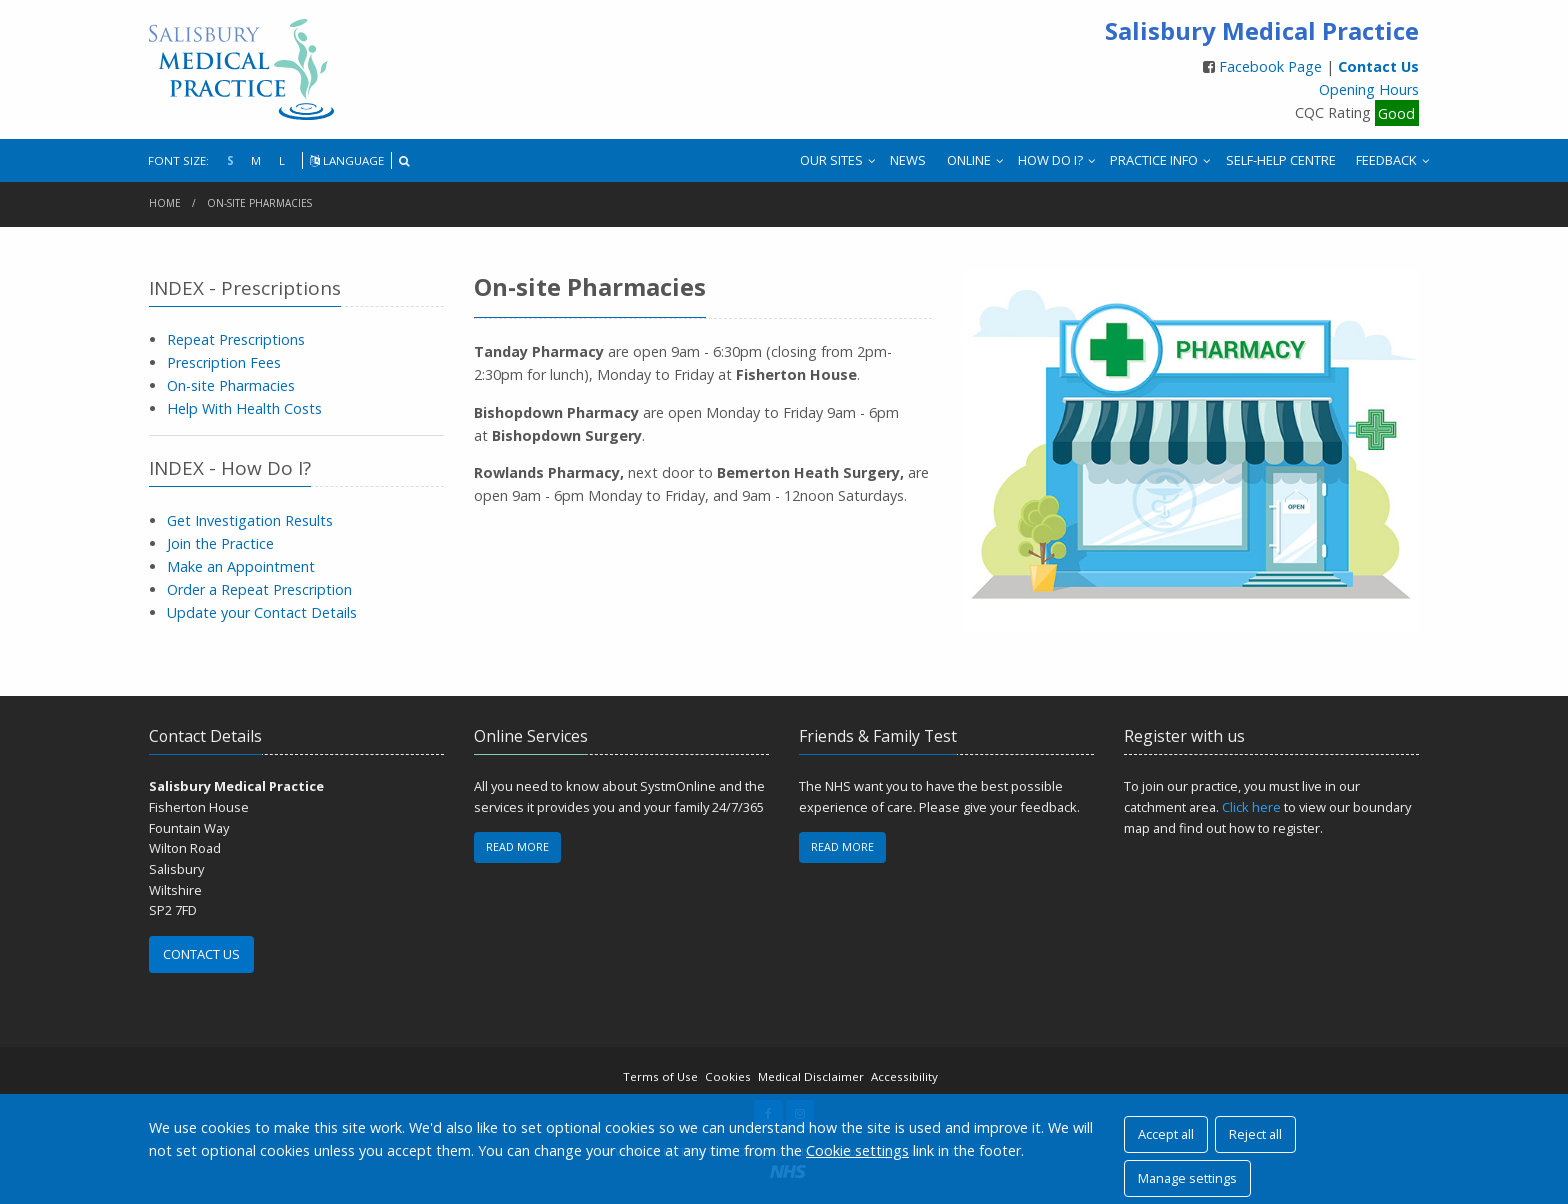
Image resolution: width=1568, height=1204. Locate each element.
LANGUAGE (347, 160)
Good (1396, 112)
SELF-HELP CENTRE (1281, 160)
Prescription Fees (224, 362)
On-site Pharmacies (259, 203)
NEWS (908, 160)
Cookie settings (857, 1150)
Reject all (1255, 1134)
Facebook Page (1272, 66)
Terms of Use (660, 1076)
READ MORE (517, 846)
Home (165, 203)
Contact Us (1378, 66)
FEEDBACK (1386, 160)
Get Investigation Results (250, 520)
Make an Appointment (241, 566)
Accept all (1166, 1134)
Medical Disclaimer (811, 1076)
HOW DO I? (1050, 160)
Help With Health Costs (244, 408)
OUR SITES (831, 160)
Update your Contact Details (262, 612)
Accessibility (904, 1076)
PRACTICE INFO (1154, 160)
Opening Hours (1369, 89)
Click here (1251, 807)
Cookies (728, 1076)
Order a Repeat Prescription (259, 589)
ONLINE (969, 160)
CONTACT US (201, 954)
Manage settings (1187, 1178)
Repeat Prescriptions (236, 339)
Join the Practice (220, 543)
